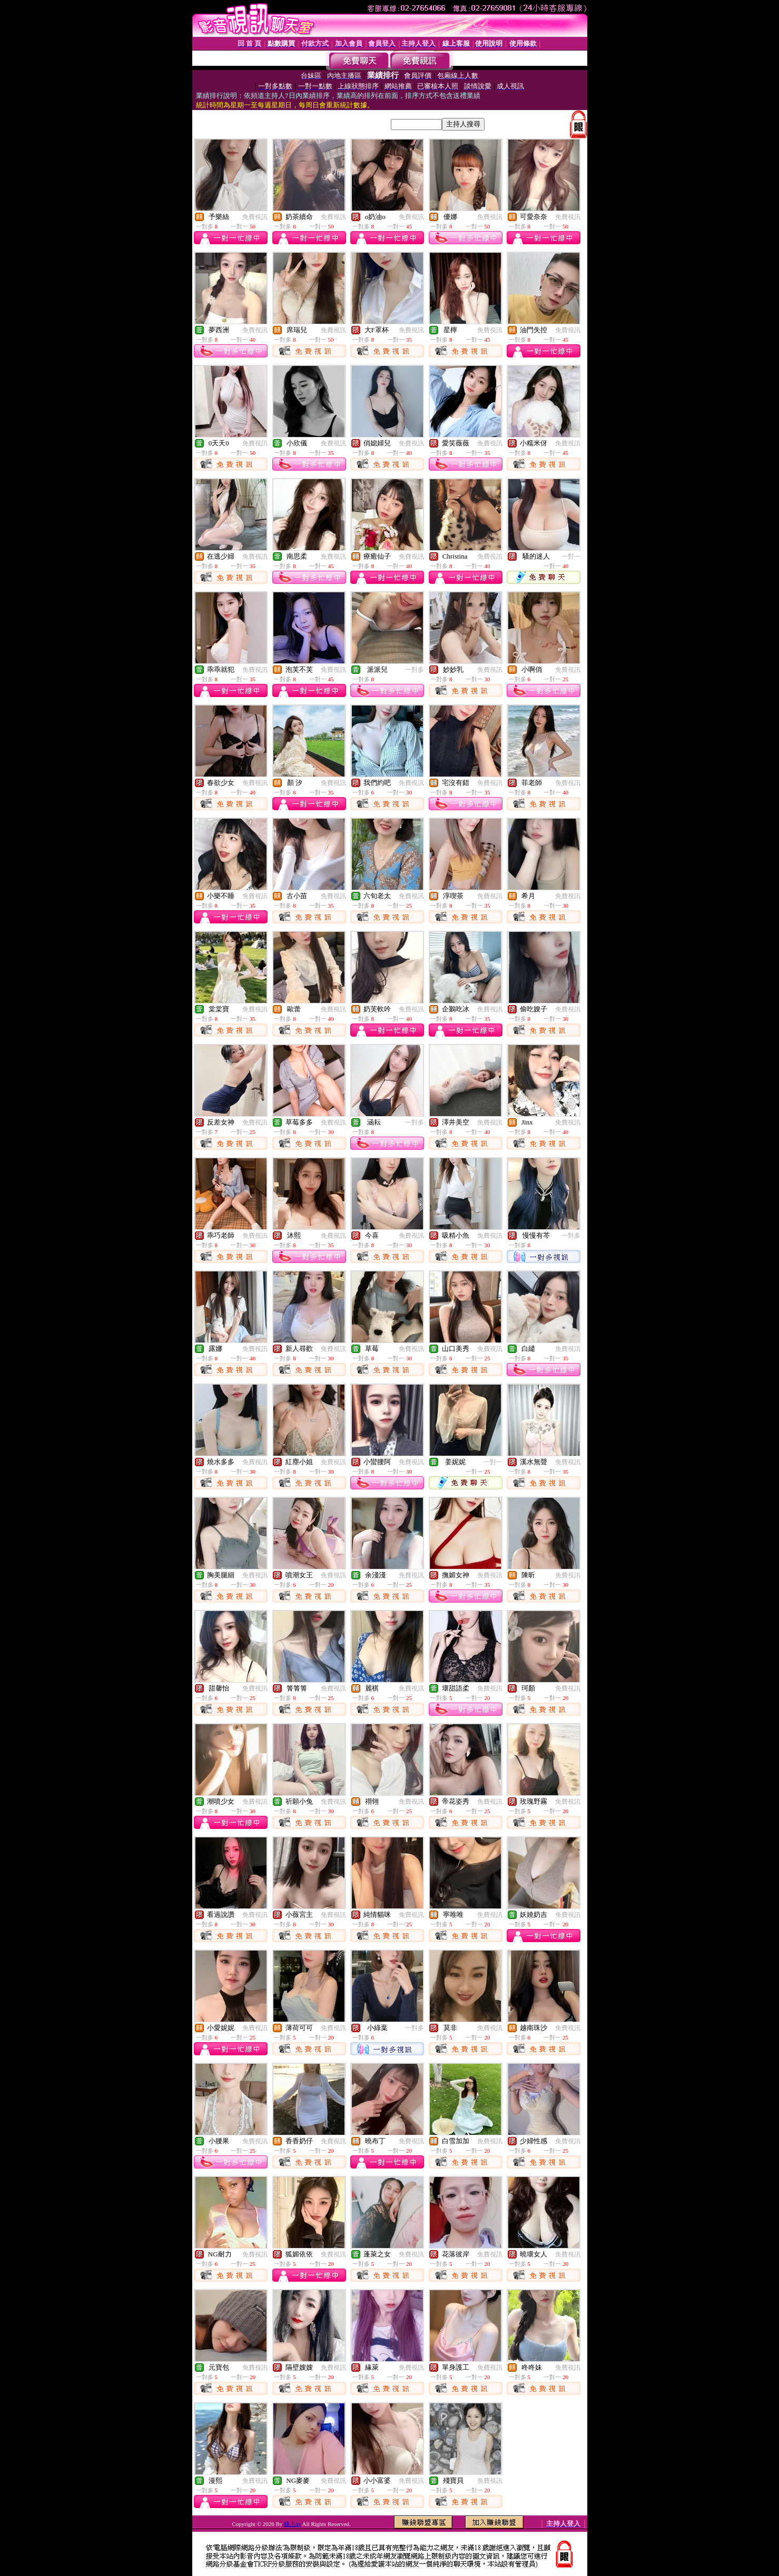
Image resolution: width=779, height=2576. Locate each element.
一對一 (570, 556)
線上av (292, 2524)
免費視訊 (255, 217)
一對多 (414, 669)
